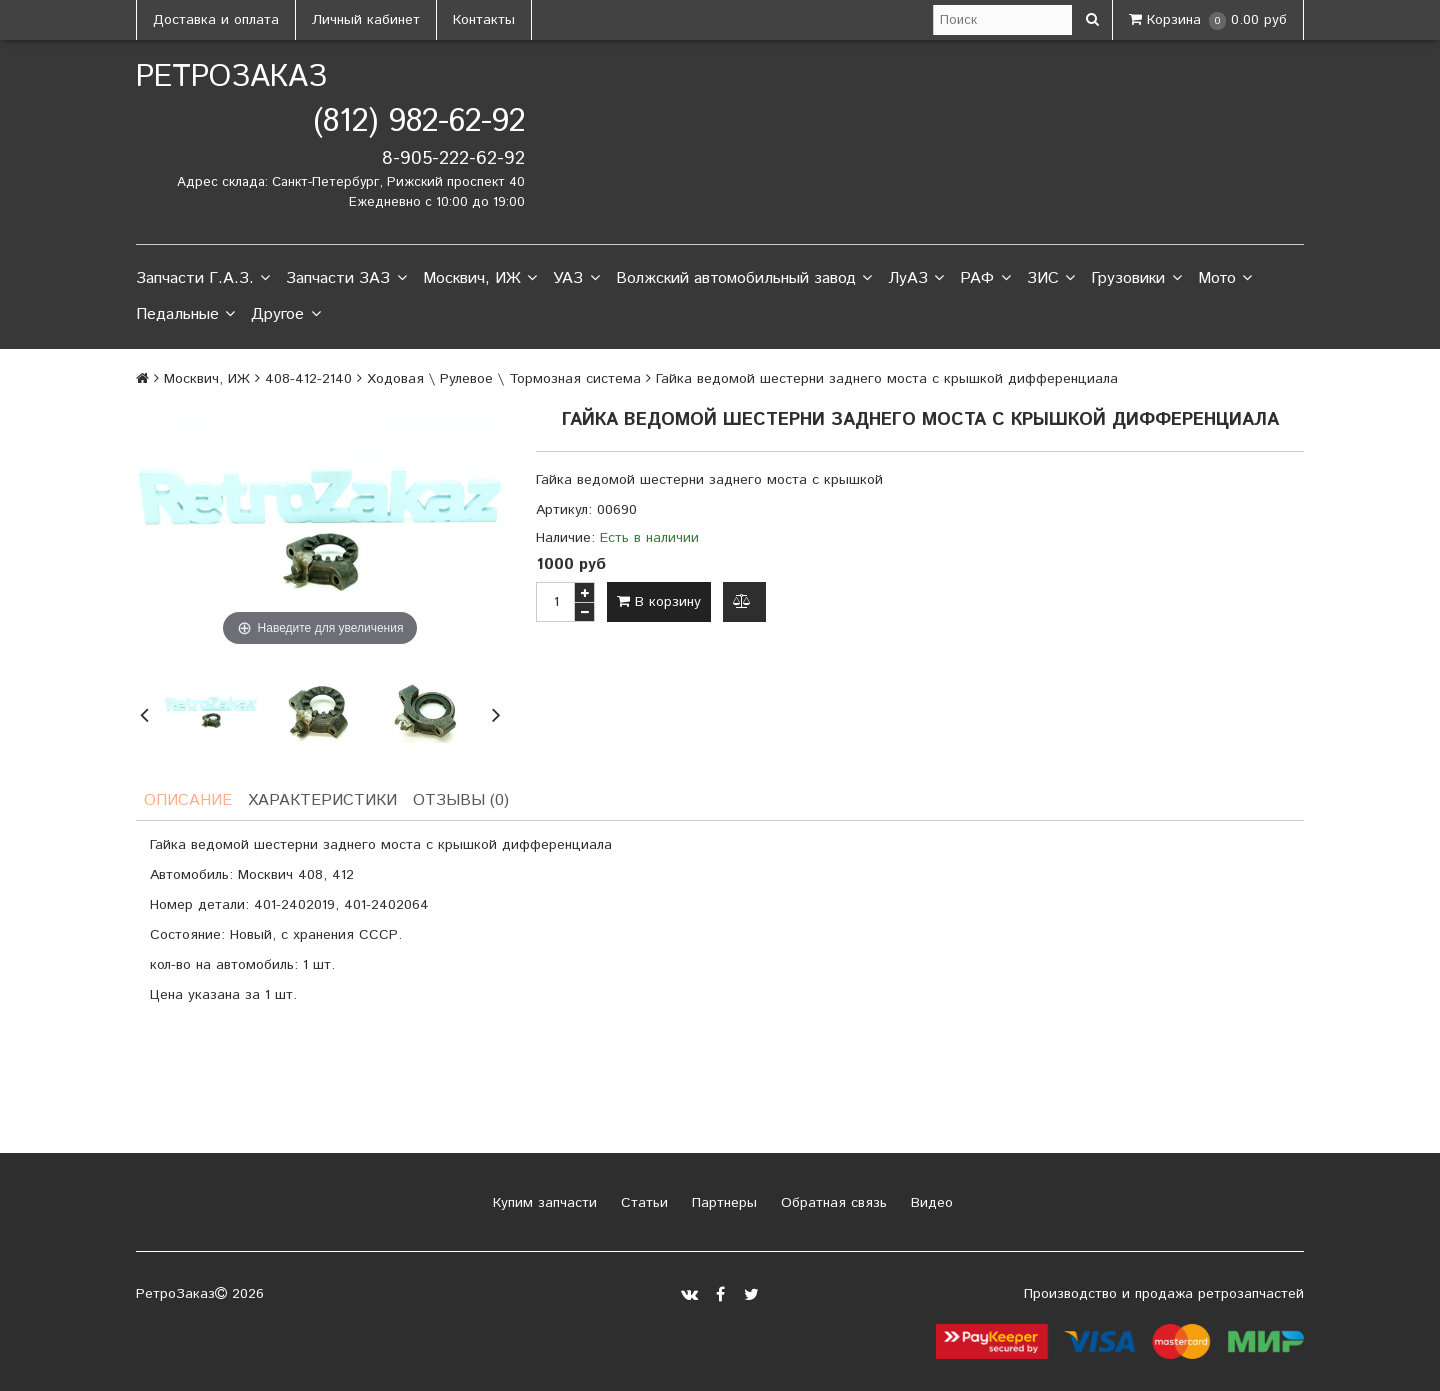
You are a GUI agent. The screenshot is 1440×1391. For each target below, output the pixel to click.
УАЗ (576, 279)
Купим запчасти (542, 1203)
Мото (1225, 279)
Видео (929, 1203)
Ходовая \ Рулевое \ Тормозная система (504, 379)
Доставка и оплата (216, 20)
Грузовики (1136, 279)
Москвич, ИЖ (480, 279)
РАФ (985, 279)
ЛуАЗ (916, 279)
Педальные (185, 315)
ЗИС (1051, 279)
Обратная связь (831, 1203)
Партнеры (722, 1203)
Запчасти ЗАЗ (346, 279)
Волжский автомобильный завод (744, 279)
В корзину (659, 602)
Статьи (642, 1203)
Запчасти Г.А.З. (203, 279)
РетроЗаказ (231, 77)
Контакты (484, 20)
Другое (285, 315)
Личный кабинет (366, 20)
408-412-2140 (308, 379)
